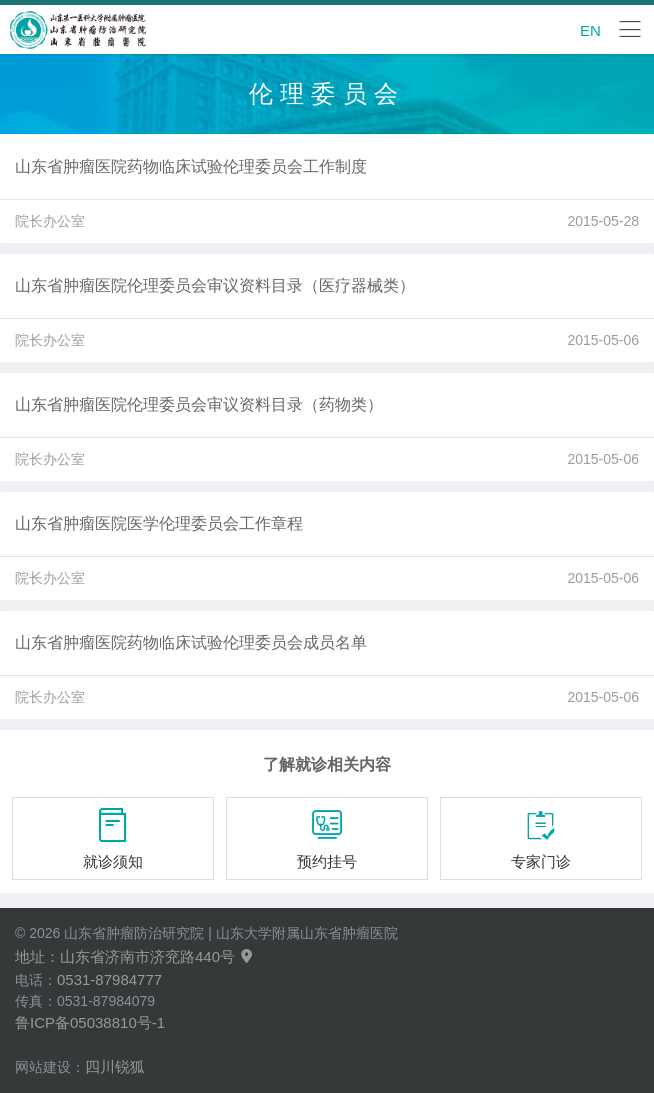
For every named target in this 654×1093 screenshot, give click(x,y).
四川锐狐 (115, 1066)
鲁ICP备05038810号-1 (90, 1022)
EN (590, 30)
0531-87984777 (109, 979)
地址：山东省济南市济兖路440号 (135, 956)
